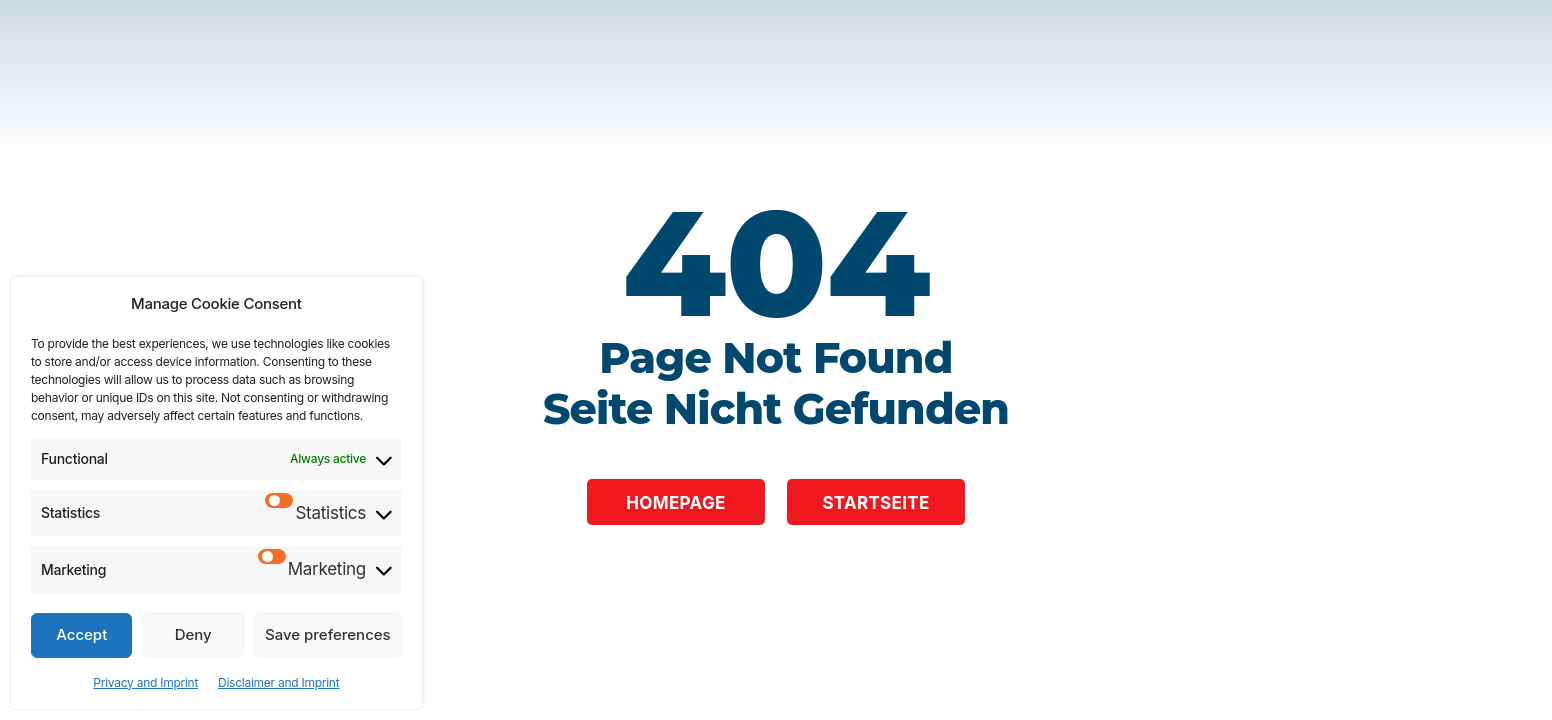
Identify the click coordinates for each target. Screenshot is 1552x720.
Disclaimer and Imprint (278, 682)
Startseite (875, 503)
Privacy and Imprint (145, 682)
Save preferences (328, 634)
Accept (81, 634)
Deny (193, 634)
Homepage (675, 503)
